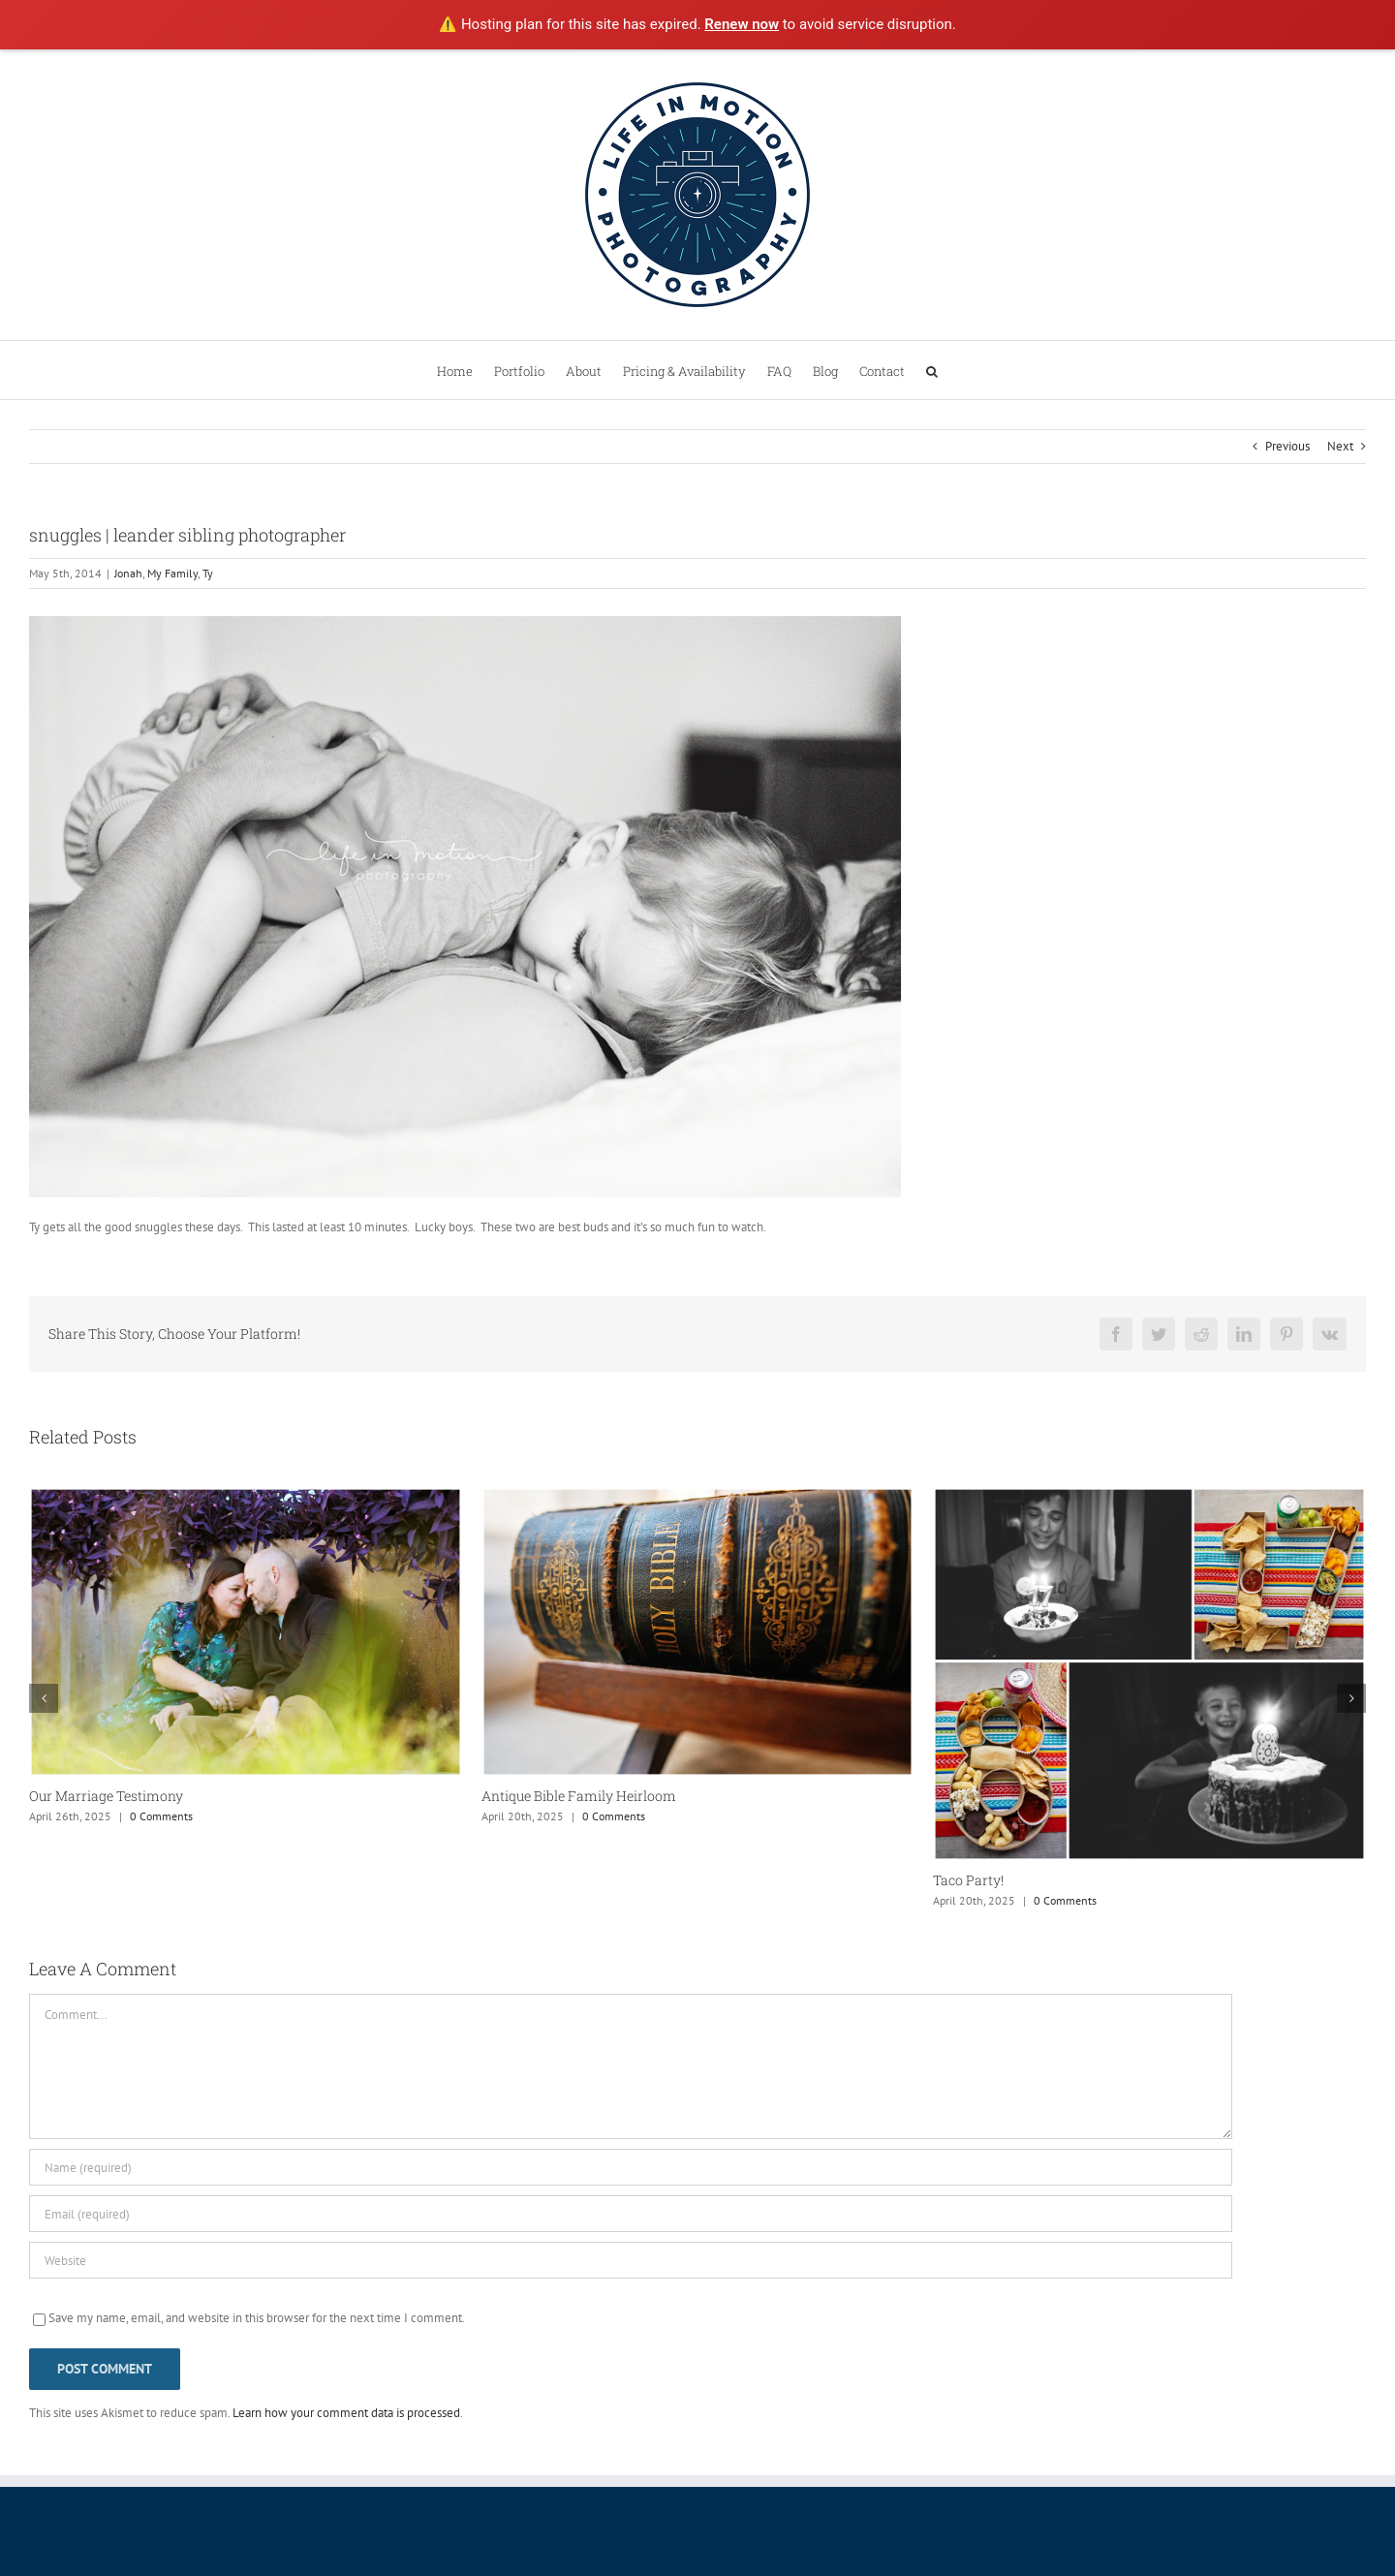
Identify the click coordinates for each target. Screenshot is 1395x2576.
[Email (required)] (630, 2213)
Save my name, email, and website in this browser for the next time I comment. (256, 2318)
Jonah (128, 573)
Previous (1287, 446)
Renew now (741, 24)
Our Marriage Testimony (106, 1795)
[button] (932, 370)
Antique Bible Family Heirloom (578, 1795)
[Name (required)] (630, 2167)
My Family (172, 573)
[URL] (630, 2260)
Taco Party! (968, 1880)
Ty (207, 573)
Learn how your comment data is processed (346, 2413)
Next (1340, 446)
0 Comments (161, 1816)
